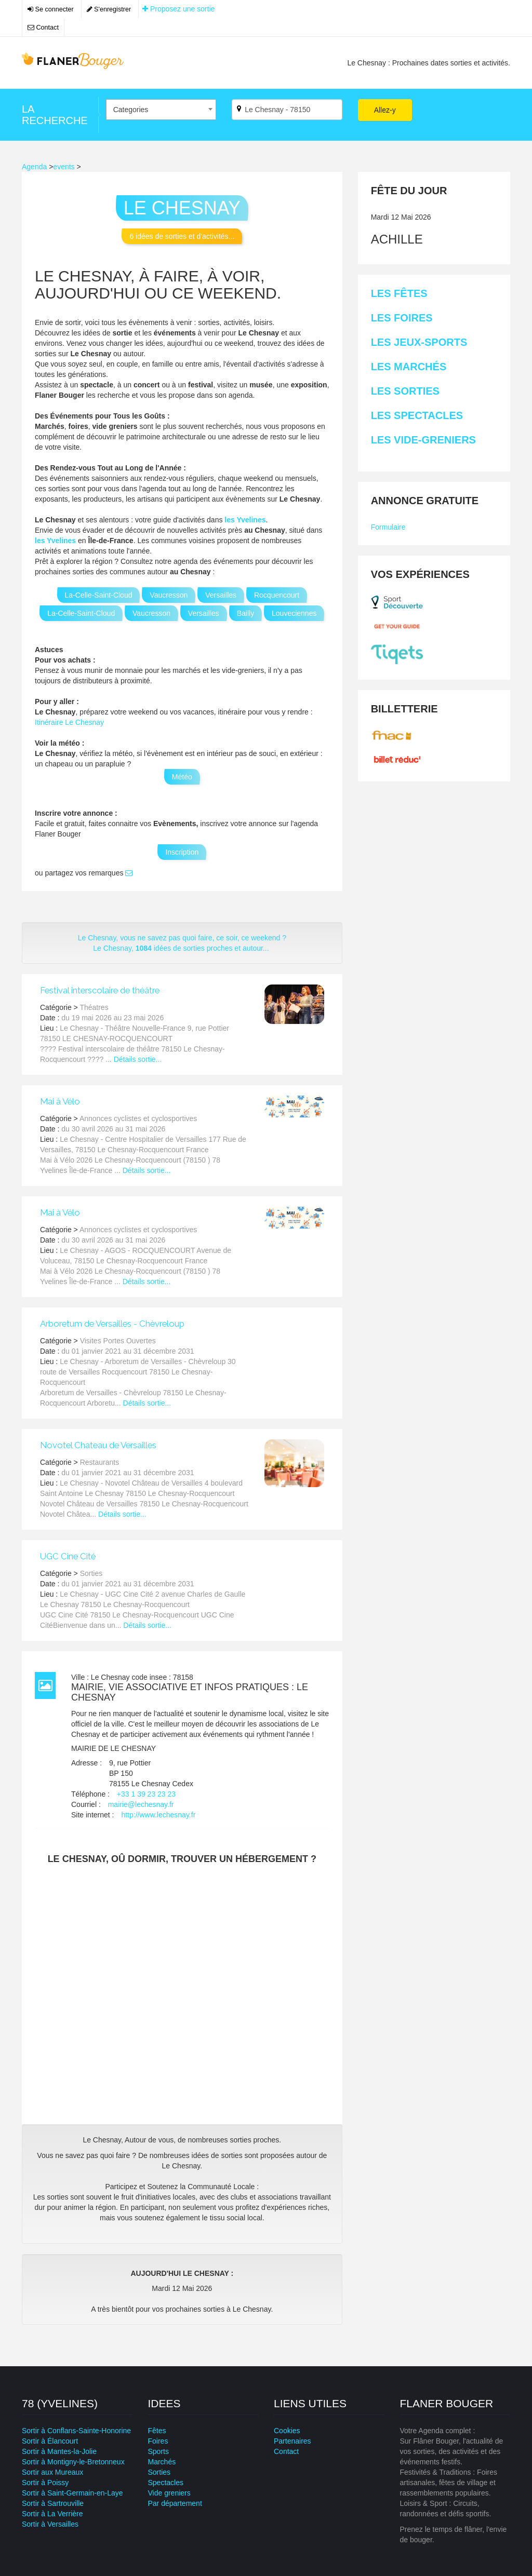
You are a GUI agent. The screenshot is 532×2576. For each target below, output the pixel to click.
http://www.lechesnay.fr (158, 1815)
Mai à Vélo (60, 1101)
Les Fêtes (399, 293)
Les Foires (402, 317)
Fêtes (157, 2430)
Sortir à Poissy (45, 2482)
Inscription (181, 852)
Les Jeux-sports (419, 342)
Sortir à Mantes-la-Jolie (59, 2451)
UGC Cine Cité (68, 1556)
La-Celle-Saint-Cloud (98, 595)
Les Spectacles (417, 415)
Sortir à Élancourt (50, 2441)
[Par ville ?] (287, 109)
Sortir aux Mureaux (52, 2472)
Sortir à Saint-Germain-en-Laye (72, 2493)
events (63, 167)
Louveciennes (294, 613)
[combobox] (161, 109)
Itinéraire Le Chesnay (69, 722)
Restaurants (99, 1462)
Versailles (220, 595)
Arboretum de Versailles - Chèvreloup (112, 1323)
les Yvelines (244, 520)
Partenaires (292, 2441)
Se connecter (51, 9)
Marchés (162, 2462)
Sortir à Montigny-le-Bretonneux (73, 2462)
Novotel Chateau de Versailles (98, 1445)
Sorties (91, 1573)
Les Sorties (405, 391)
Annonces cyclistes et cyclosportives (138, 1118)
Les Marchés (409, 366)
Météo (182, 777)
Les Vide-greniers (423, 440)
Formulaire (388, 527)
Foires (158, 2441)
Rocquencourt (276, 595)
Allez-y (385, 110)
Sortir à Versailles (50, 2524)
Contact (43, 27)
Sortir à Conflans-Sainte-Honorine (76, 2430)
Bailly (245, 613)
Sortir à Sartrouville (53, 2503)
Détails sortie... (138, 1059)
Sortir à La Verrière (52, 2514)
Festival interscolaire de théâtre (99, 990)
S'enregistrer (109, 9)
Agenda (34, 167)
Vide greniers (169, 2493)
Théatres (93, 1007)
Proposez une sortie (178, 9)
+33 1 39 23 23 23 (146, 1794)
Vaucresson (169, 595)
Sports (158, 2451)
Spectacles (165, 2482)
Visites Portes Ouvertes (118, 1341)
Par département (175, 2503)
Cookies (287, 2430)
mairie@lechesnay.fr (141, 1804)
